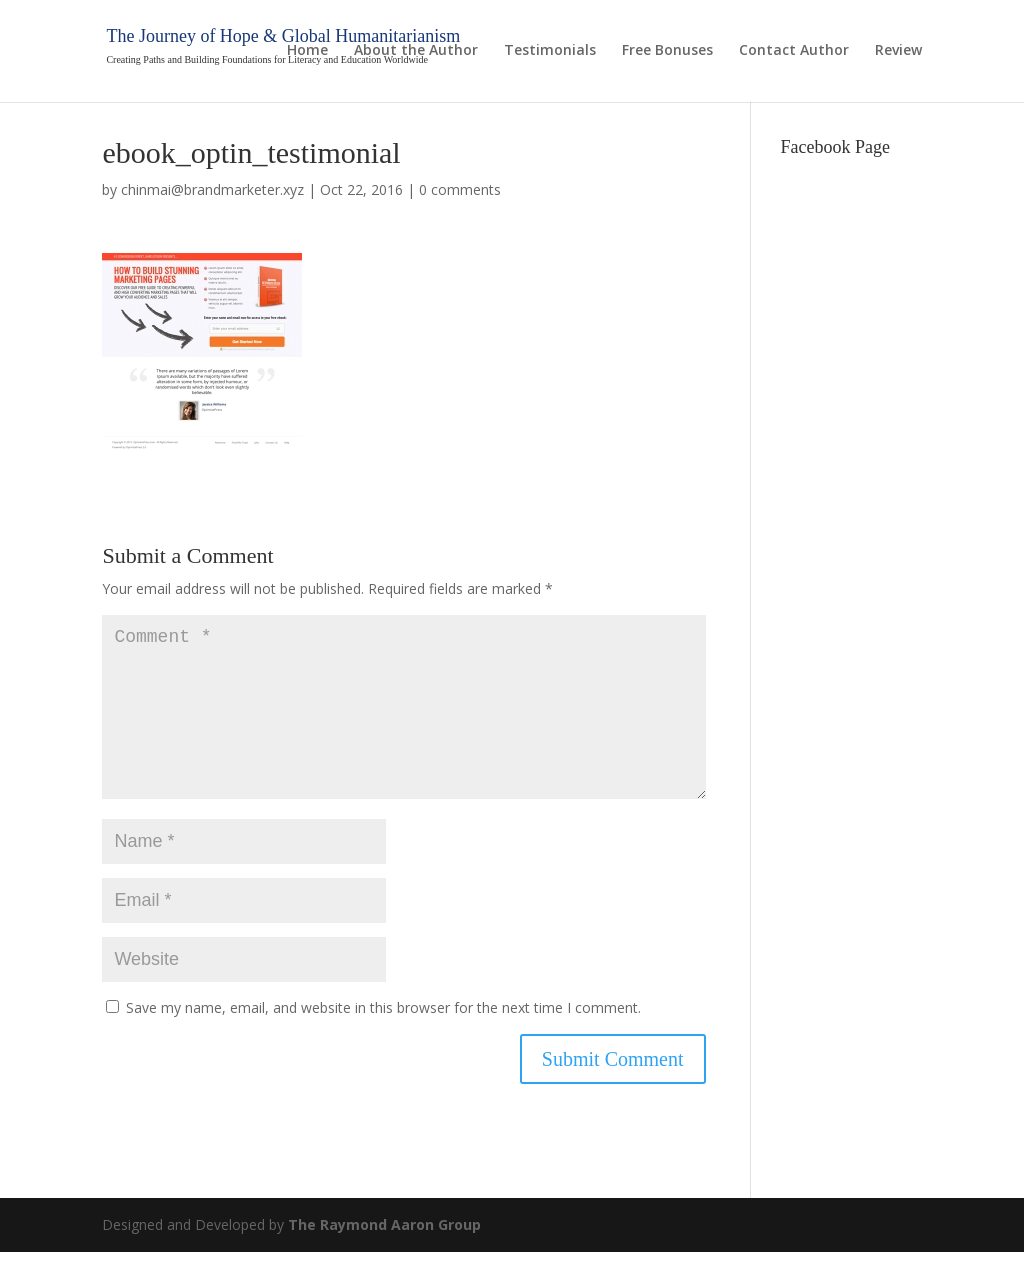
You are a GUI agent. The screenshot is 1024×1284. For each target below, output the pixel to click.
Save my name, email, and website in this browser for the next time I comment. (383, 1039)
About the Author (416, 51)
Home (307, 51)
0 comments (460, 189)
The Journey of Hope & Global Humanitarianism (283, 36)
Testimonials (550, 51)
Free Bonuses (667, 51)
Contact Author (794, 51)
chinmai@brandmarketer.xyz (212, 189)
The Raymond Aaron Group (384, 1256)
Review (898, 51)
